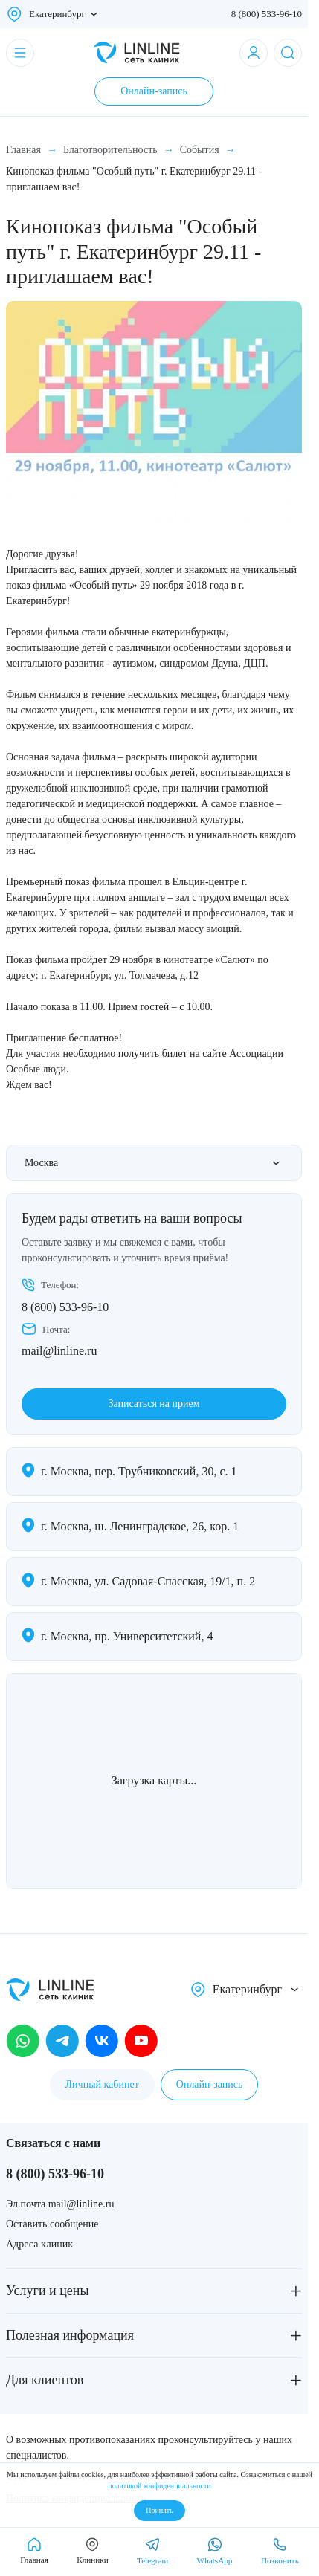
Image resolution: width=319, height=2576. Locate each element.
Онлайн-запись (153, 91)
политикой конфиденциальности (159, 2486)
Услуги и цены (47, 2290)
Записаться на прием (153, 1403)
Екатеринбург (57, 13)
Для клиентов (44, 2379)
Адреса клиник (39, 2244)
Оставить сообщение (52, 2224)
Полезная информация (70, 2335)
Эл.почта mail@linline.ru (60, 2204)
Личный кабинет (102, 2084)
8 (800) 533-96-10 (266, 13)
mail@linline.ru (59, 1350)
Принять (159, 2510)
